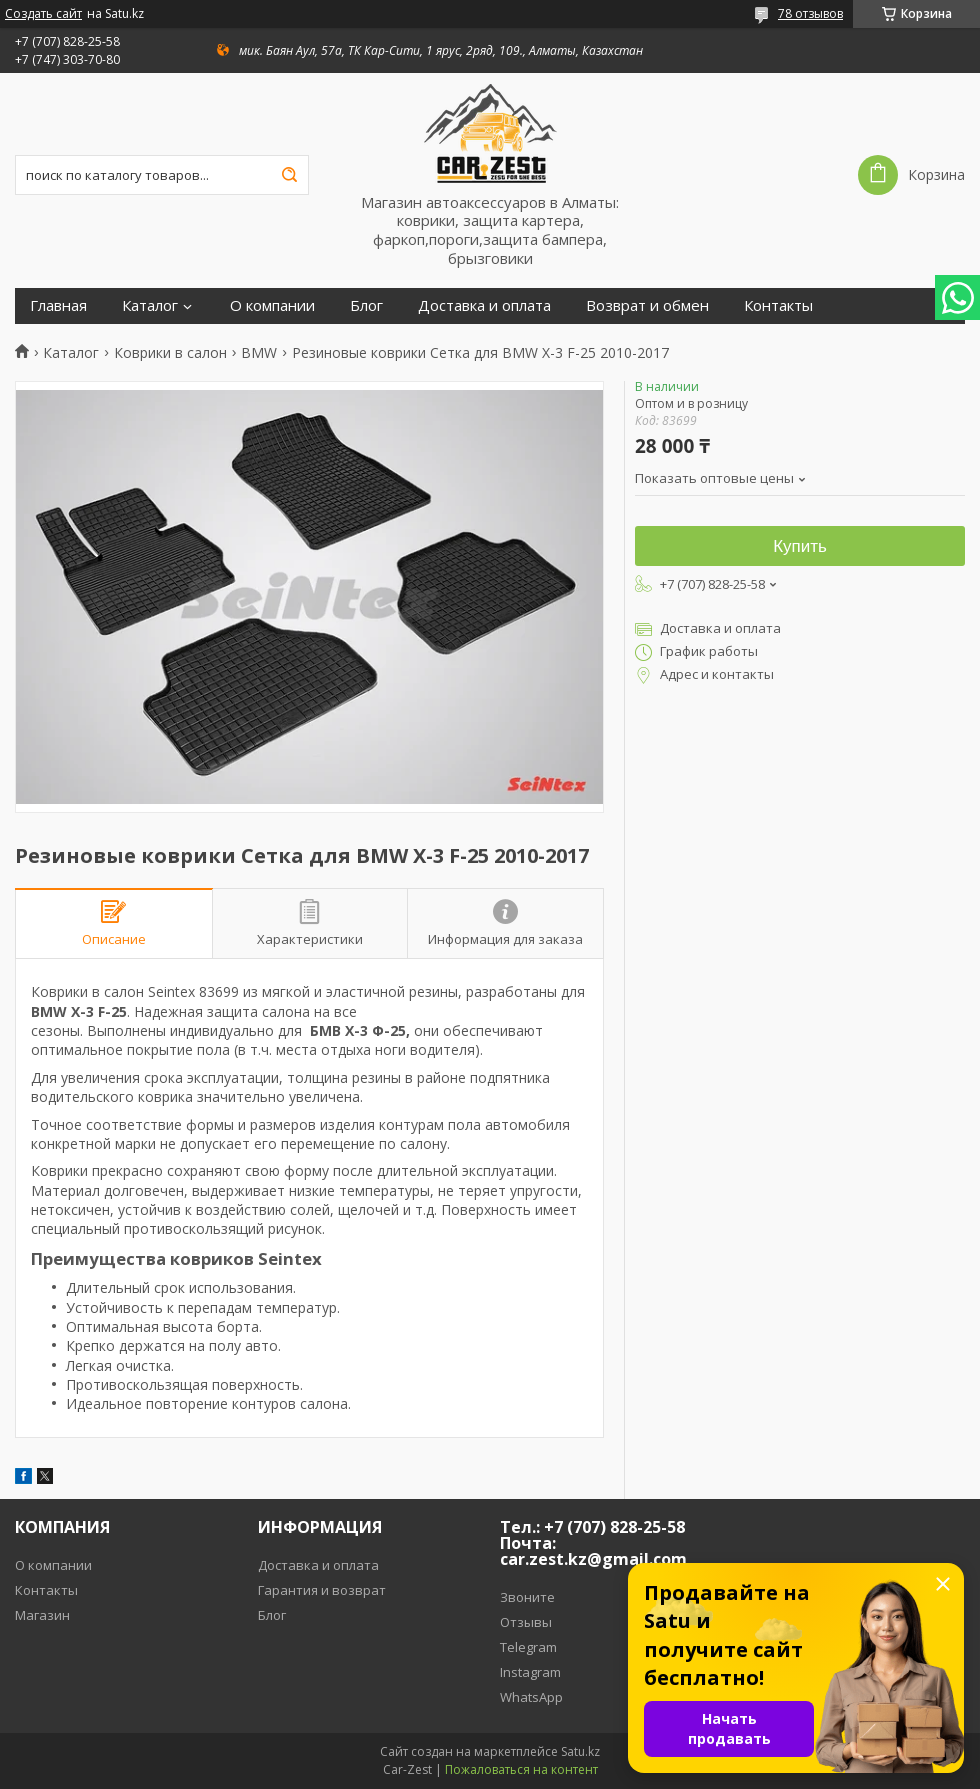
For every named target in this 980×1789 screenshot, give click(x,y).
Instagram (530, 1672)
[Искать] (289, 175)
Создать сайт (43, 14)
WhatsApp (531, 1697)
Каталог (150, 305)
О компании (272, 305)
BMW (259, 353)
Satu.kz (580, 1751)
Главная (58, 305)
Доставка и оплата (484, 305)
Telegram (528, 1647)
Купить (800, 546)
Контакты (778, 305)
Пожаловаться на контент (521, 1769)
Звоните (527, 1597)
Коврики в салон (170, 353)
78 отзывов (810, 13)
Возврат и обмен (647, 305)
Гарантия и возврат (322, 1590)
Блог (366, 305)
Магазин (42, 1615)
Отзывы (526, 1622)
